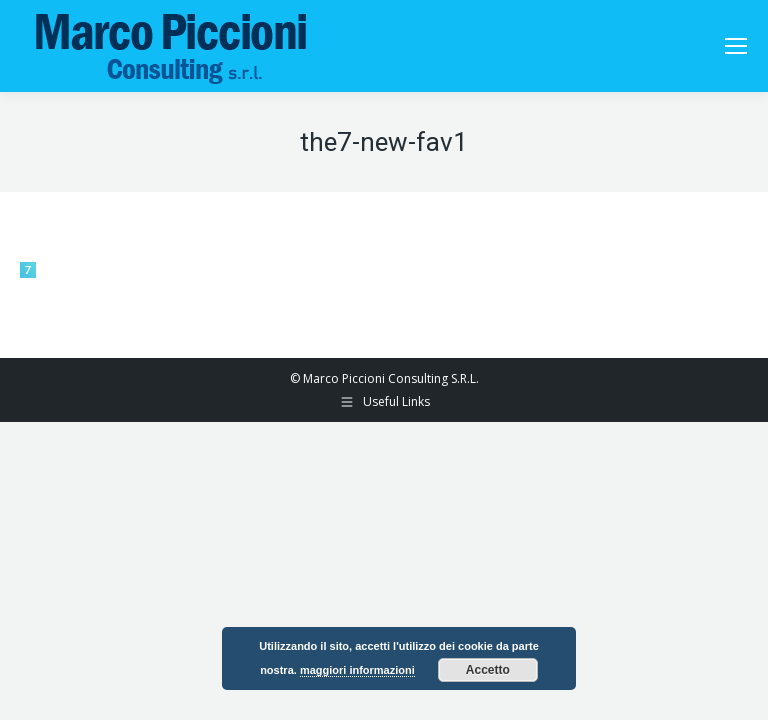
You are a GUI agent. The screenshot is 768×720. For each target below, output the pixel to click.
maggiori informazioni (357, 670)
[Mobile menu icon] (736, 46)
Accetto (488, 670)
